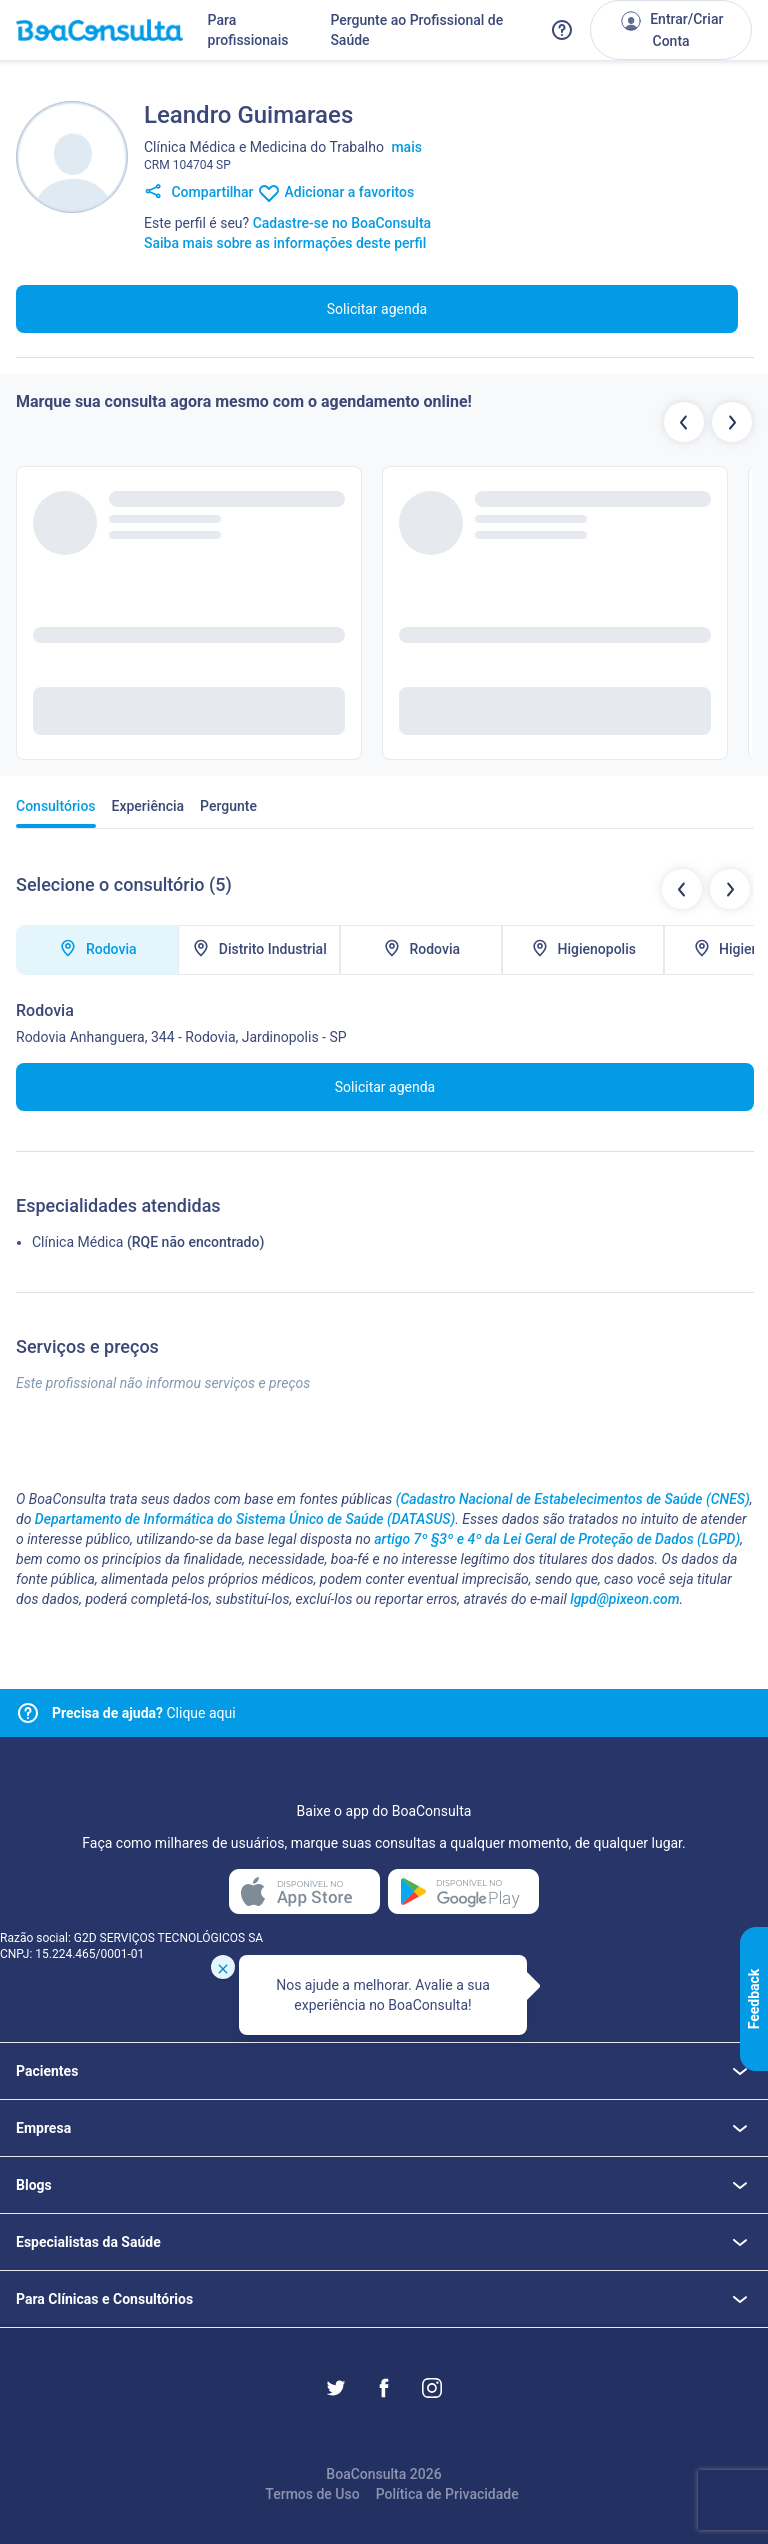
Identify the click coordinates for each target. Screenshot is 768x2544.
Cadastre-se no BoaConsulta (342, 223)
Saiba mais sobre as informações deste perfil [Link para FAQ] (285, 243)
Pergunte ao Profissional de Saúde (416, 30)
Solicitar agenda (377, 309)
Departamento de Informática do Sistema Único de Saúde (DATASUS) (245, 1519)
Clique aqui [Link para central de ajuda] (144, 1713)
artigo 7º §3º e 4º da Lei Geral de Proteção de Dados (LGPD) (557, 1539)
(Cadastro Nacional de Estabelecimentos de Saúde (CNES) (573, 1499)
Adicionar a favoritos (335, 193)
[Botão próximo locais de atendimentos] (730, 889)
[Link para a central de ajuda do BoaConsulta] (562, 30)
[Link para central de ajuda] (28, 1713)
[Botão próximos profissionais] (732, 422)
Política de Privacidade (447, 2494)
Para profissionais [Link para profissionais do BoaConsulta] (248, 30)
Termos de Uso (312, 2494)
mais (406, 147)
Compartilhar (199, 193)
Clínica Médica (77, 1242)
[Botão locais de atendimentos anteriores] (682, 889)
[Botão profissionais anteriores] (684, 422)
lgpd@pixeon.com (624, 1599)
